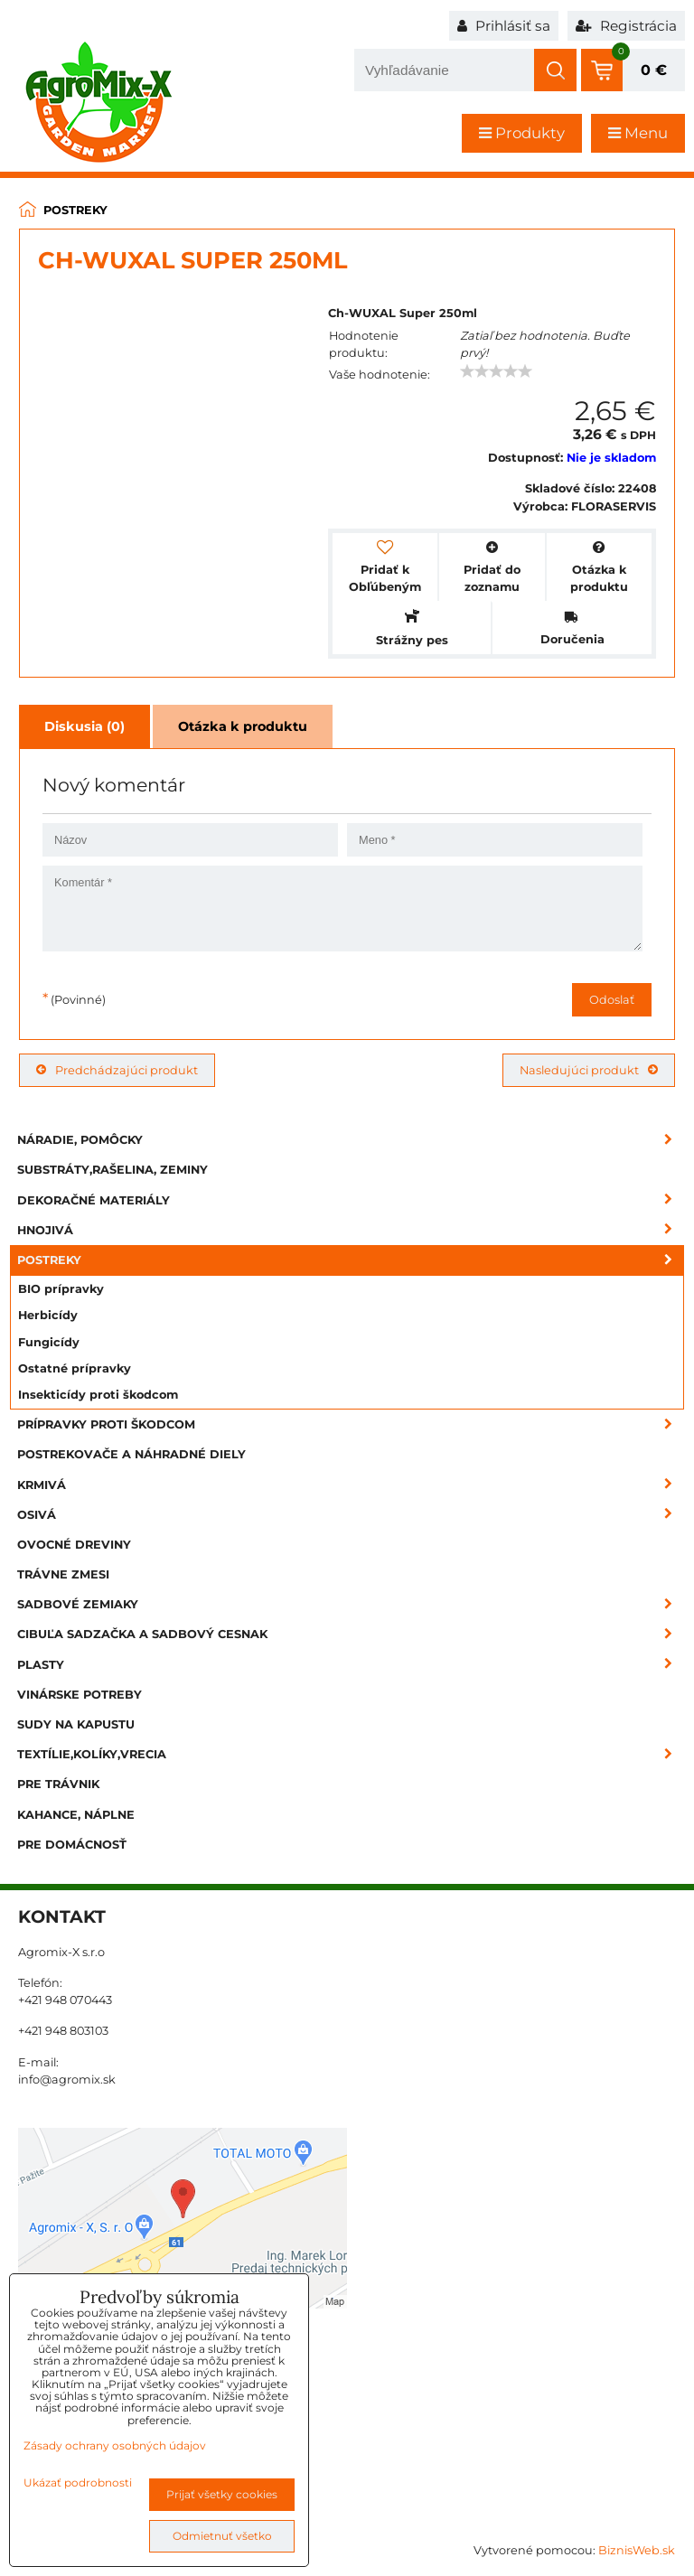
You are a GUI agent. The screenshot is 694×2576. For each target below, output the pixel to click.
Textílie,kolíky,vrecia (350, 1754)
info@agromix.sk (67, 2079)
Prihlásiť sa (503, 25)
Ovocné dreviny (74, 1544)
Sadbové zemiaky (350, 1604)
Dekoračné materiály (350, 1200)
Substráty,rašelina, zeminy (112, 1169)
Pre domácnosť (72, 1844)
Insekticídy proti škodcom (98, 1394)
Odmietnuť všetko (222, 2536)
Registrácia (626, 25)
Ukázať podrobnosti (77, 2482)
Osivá (350, 1515)
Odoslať (611, 1000)
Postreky (350, 1260)
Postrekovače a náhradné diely (131, 1454)
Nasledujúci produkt (589, 1070)
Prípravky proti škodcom (350, 1424)
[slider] (496, 371)
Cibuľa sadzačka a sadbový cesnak (350, 1634)
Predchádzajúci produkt (117, 1070)
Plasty (350, 1665)
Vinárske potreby (79, 1694)
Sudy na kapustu (76, 1724)
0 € (654, 70)
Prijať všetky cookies (221, 2494)
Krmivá (350, 1485)
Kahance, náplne (76, 1815)
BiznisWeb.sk (636, 2550)
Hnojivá (350, 1230)
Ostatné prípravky (74, 1368)
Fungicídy (49, 1342)
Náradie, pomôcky (350, 1140)
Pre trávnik (58, 1784)
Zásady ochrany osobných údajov (114, 2445)
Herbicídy (48, 1315)
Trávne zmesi (63, 1574)
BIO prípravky (61, 1289)
